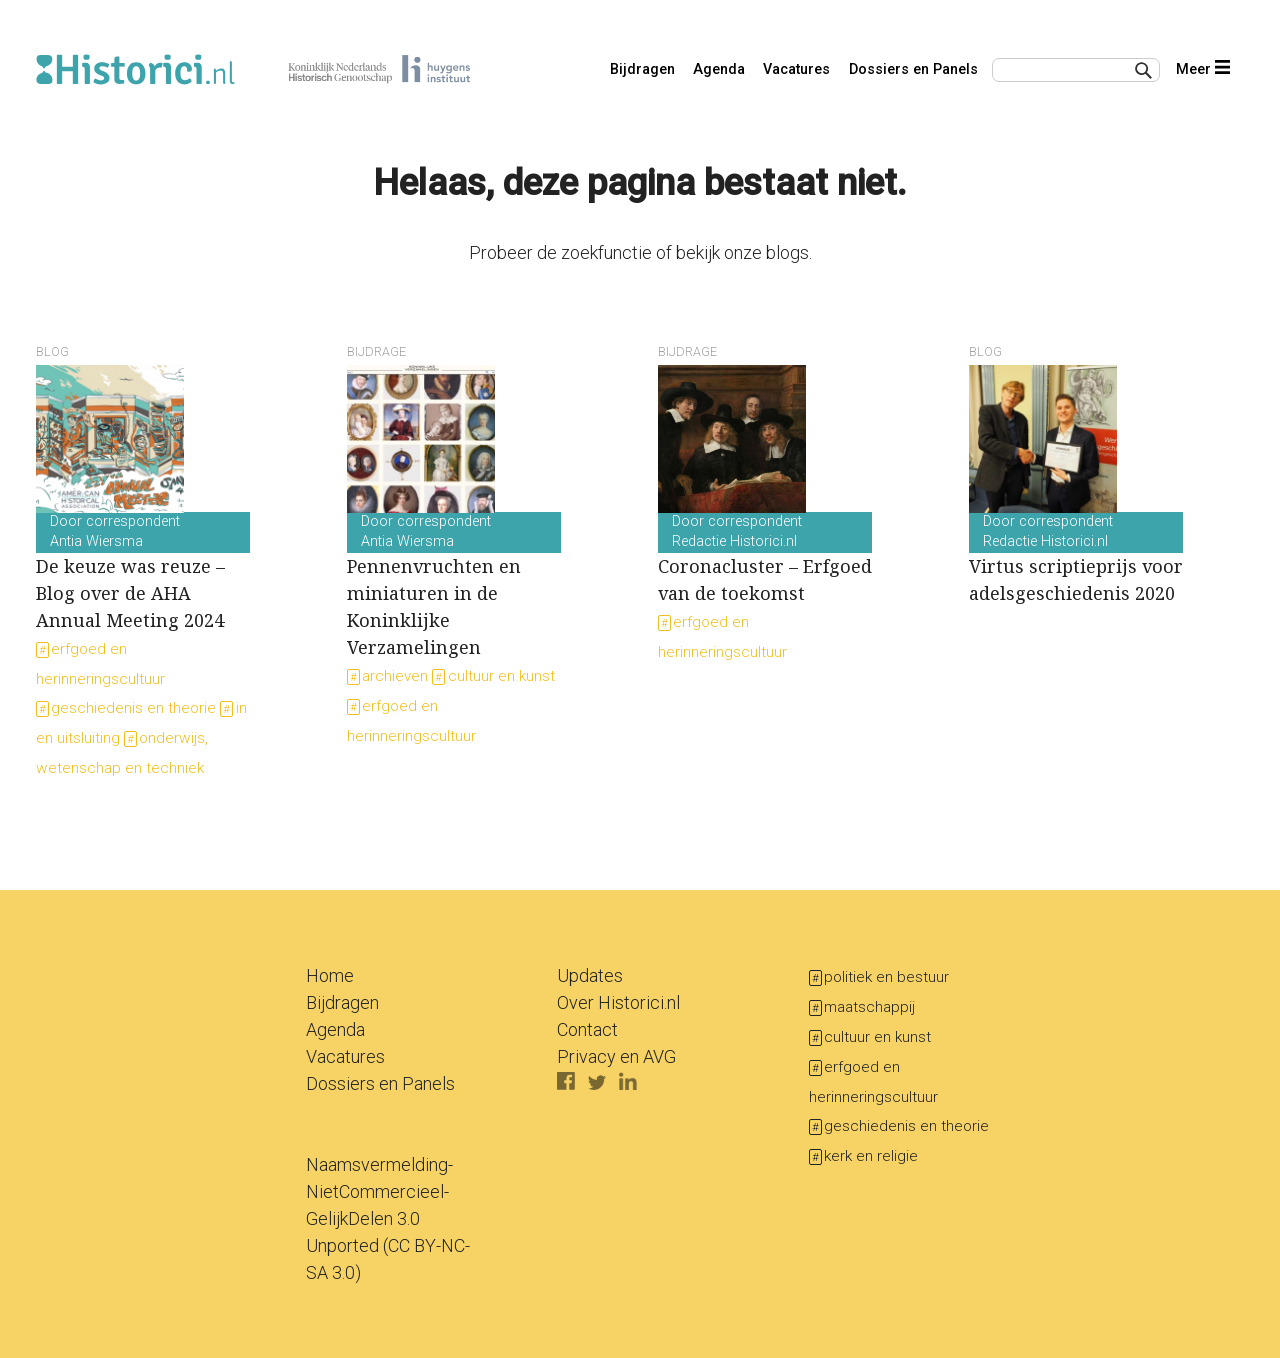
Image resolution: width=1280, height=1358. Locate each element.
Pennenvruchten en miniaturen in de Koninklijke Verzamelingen (454, 586)
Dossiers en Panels (913, 69)
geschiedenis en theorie (133, 708)
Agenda (719, 69)
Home (330, 975)
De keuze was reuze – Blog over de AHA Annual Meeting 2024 (143, 572)
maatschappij (869, 1007)
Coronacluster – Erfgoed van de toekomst (765, 559)
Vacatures (796, 69)
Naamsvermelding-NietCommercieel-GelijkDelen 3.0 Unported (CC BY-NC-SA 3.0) (388, 1218)
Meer (1202, 69)
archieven (395, 676)
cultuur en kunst (501, 676)
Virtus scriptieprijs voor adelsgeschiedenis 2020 (1076, 559)
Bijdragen (642, 69)
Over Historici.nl (618, 1002)
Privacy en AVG (616, 1056)
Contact (587, 1029)
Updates (590, 975)
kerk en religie (871, 1156)
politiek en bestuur (886, 977)
